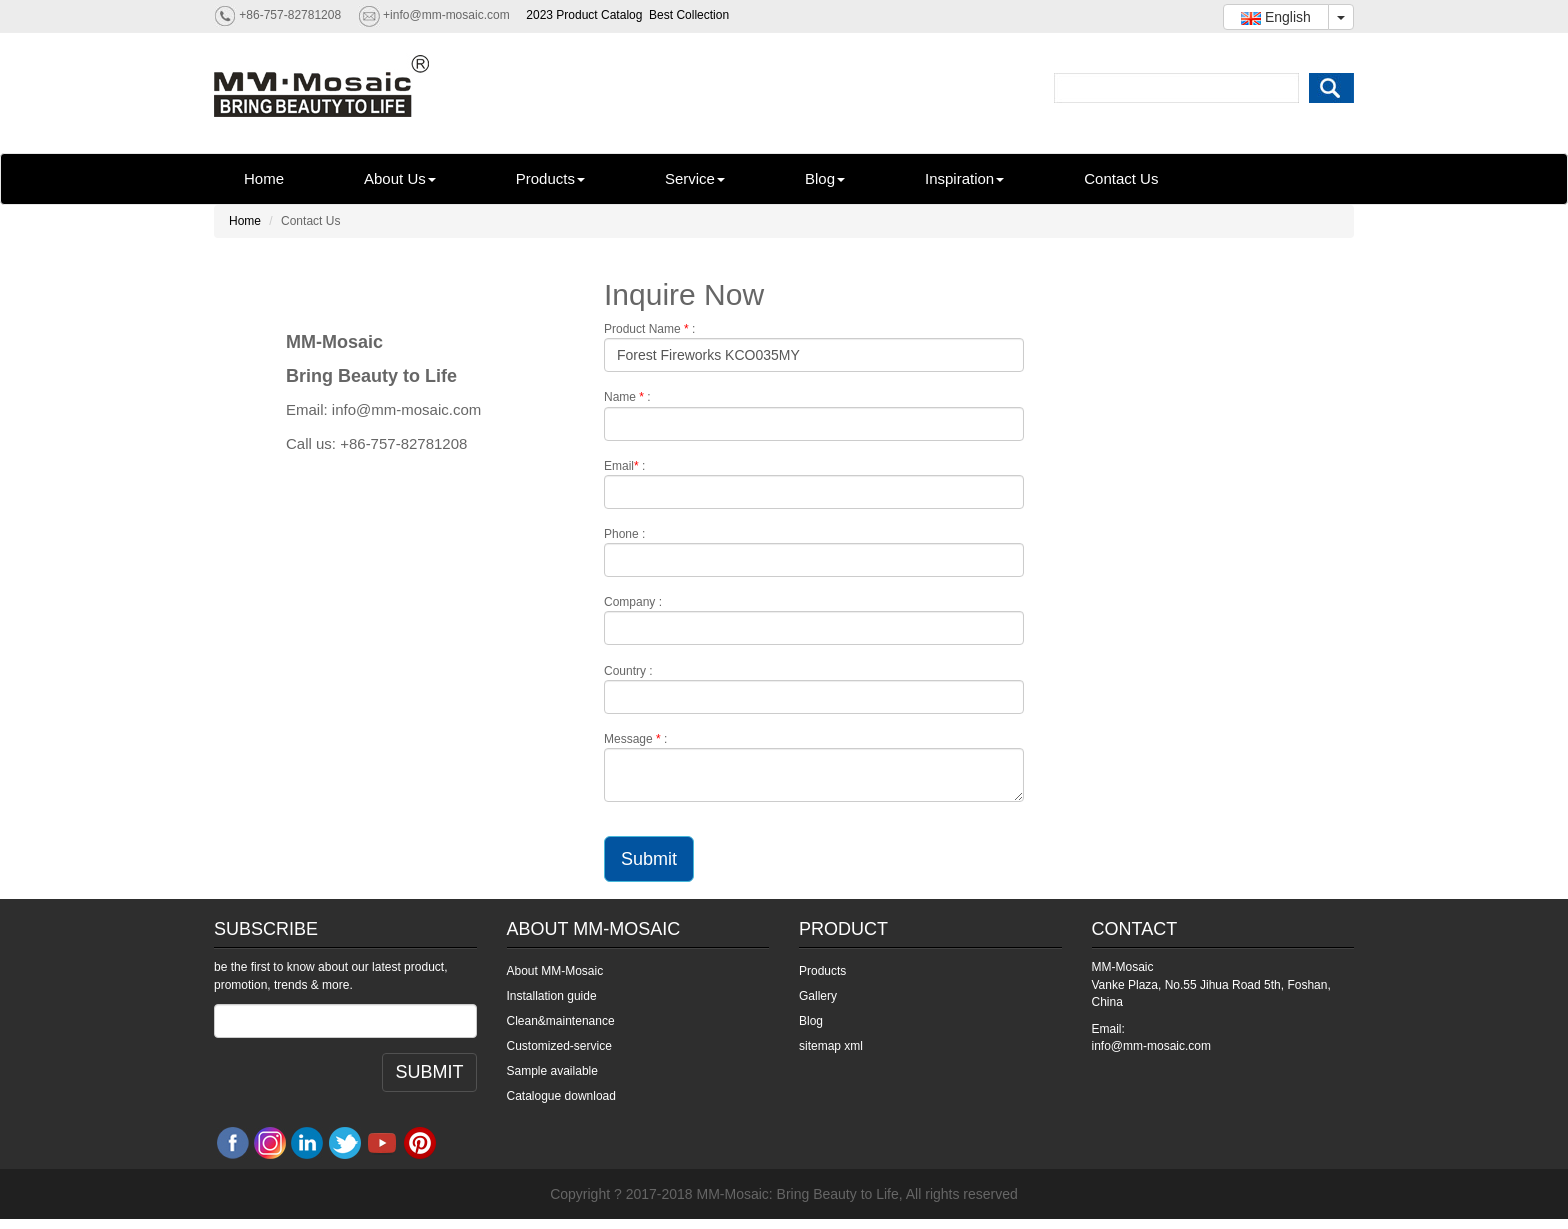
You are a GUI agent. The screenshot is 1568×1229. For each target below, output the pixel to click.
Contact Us (1121, 178)
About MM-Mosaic (555, 971)
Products (550, 178)
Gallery (818, 996)
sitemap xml (831, 1046)
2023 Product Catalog (584, 15)
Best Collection (689, 15)
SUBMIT (429, 1072)
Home (264, 178)
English (1276, 17)
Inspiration (964, 178)
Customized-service (559, 1046)
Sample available (552, 1071)
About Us (400, 178)
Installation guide (552, 996)
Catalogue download (561, 1096)
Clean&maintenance (561, 1021)
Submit (649, 859)
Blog (825, 178)
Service (695, 178)
